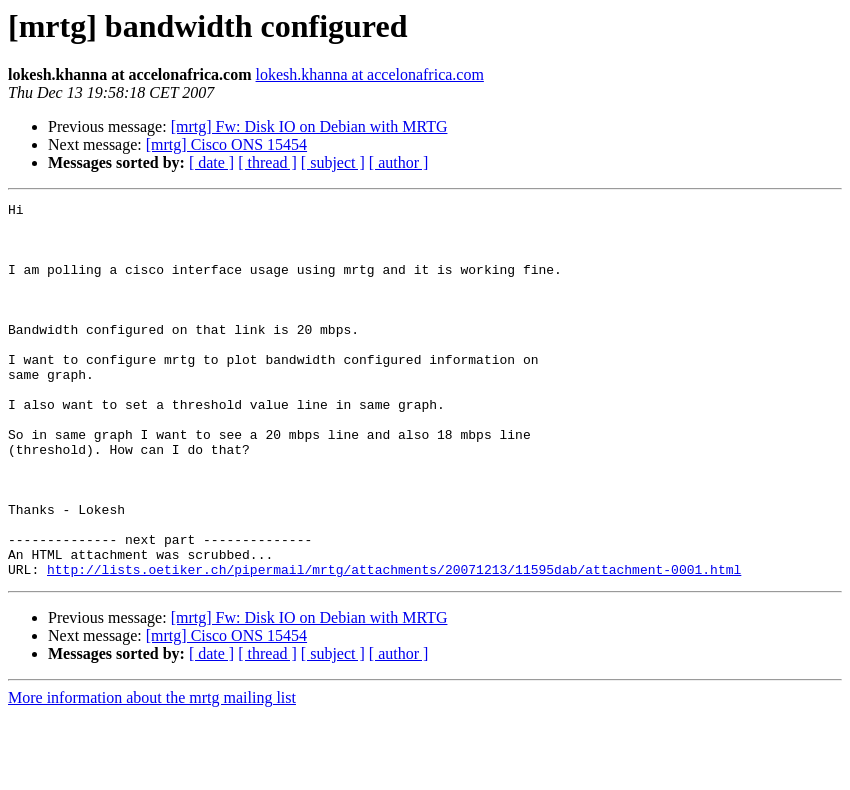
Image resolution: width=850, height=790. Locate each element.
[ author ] (399, 162)
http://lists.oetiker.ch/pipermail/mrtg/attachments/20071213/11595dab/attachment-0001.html (394, 644)
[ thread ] (267, 162)
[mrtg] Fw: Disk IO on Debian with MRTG (309, 126)
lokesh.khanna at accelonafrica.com (370, 74)
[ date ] (211, 162)
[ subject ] (333, 162)
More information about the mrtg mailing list (152, 772)
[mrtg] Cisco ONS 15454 (226, 144)
